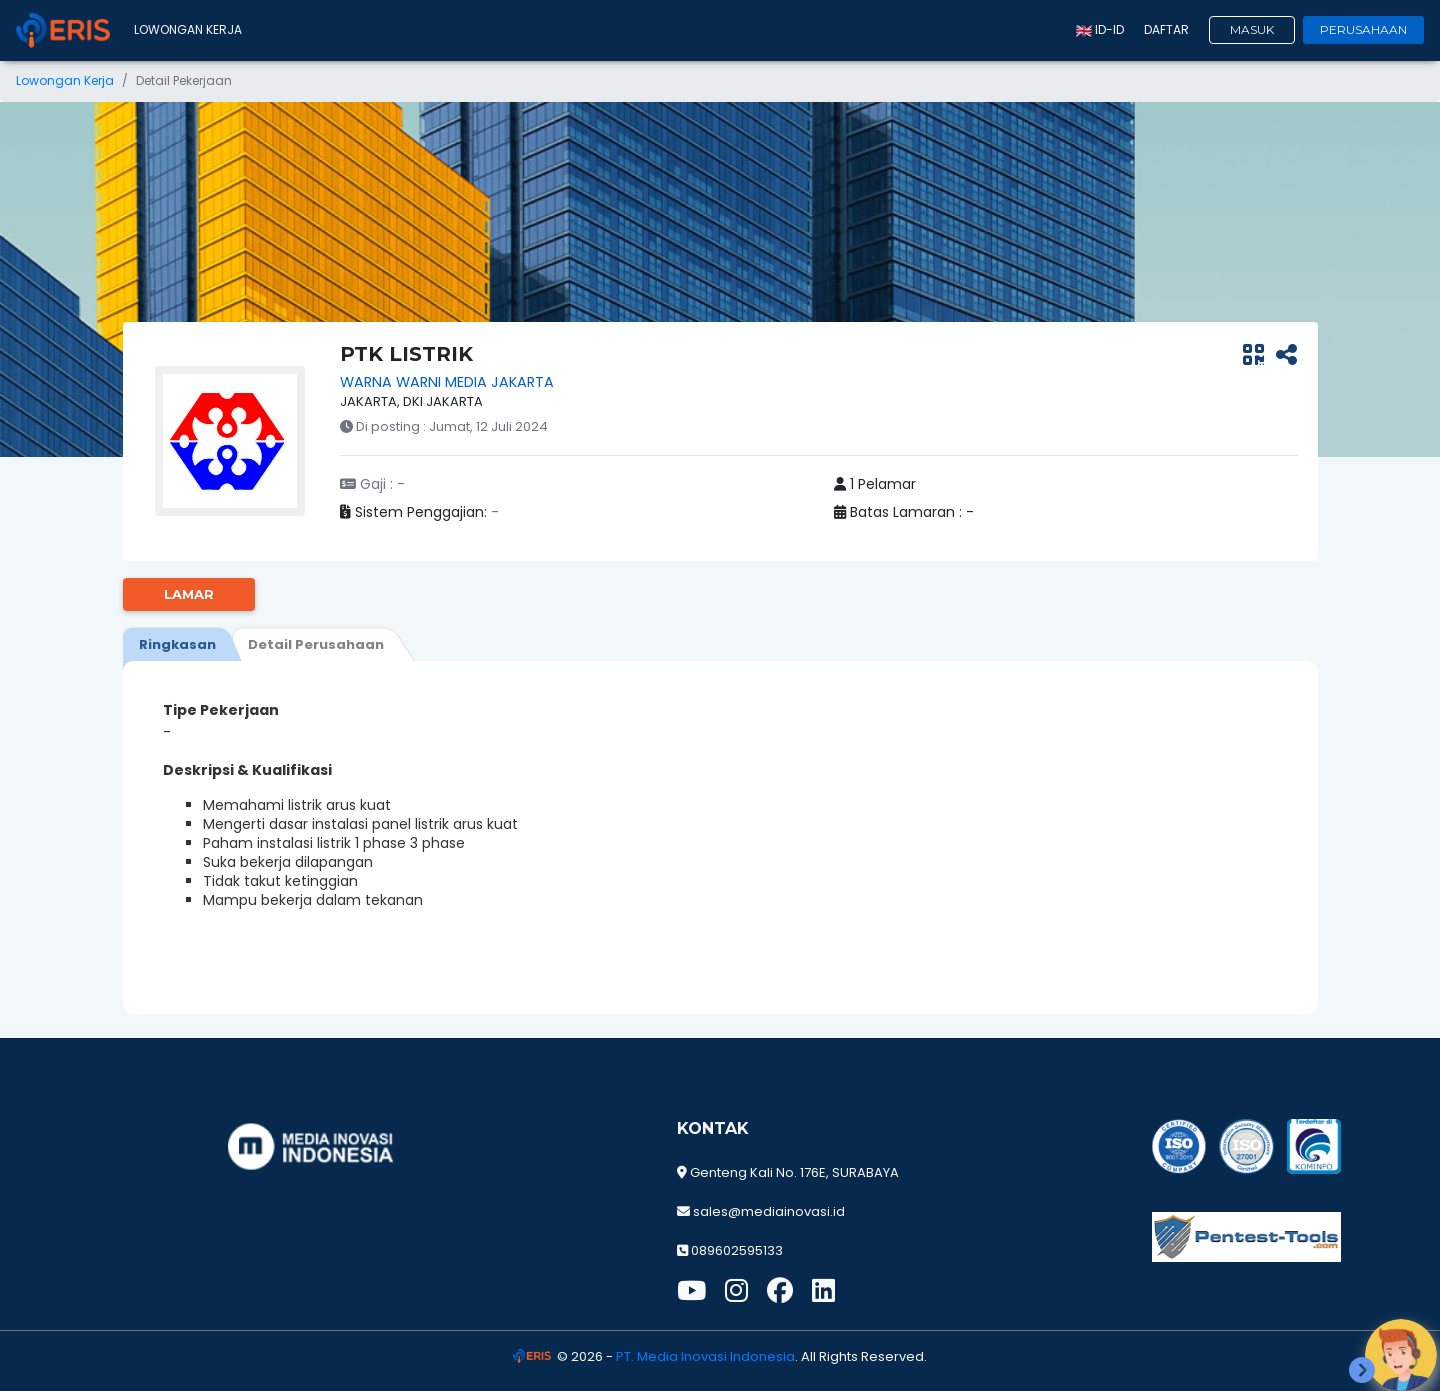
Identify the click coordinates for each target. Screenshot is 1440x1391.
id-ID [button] (1100, 29)
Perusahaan (1363, 29)
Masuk (1252, 29)
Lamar (189, 594)
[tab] (177, 644)
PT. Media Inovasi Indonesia (705, 1356)
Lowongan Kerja (188, 29)
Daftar (1166, 29)
